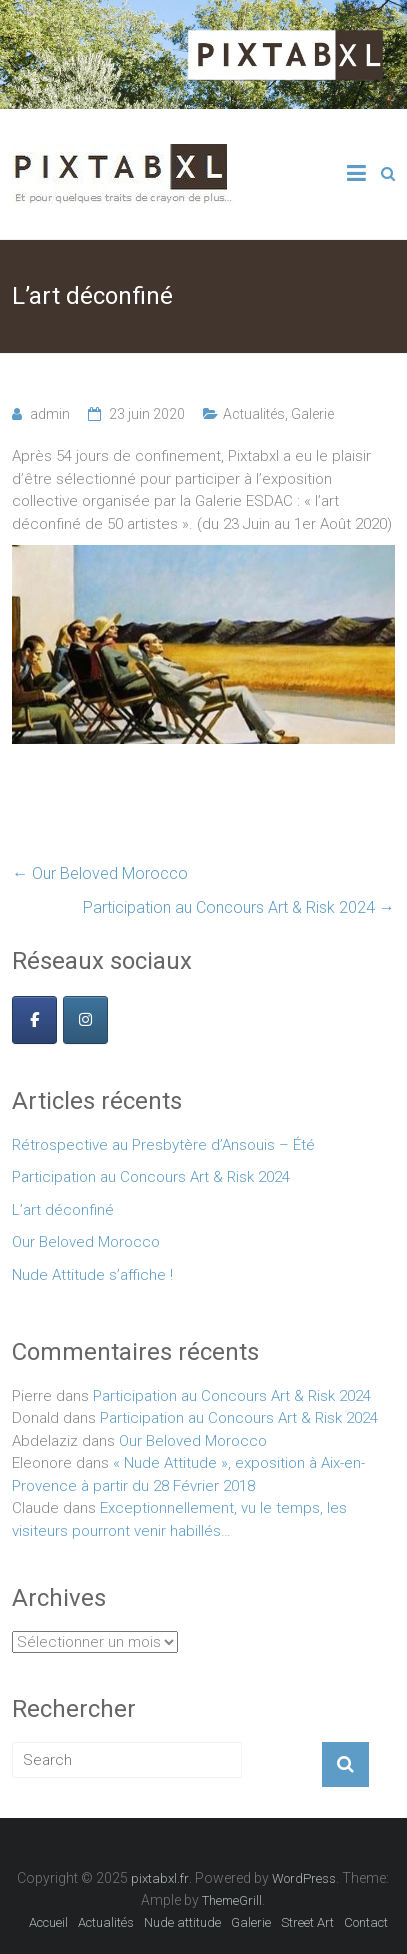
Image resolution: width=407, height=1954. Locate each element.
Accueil (48, 1922)
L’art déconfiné (63, 1210)
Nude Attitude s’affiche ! (92, 1275)
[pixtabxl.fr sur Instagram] (85, 1020)
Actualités (254, 414)
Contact (366, 1922)
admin (50, 414)
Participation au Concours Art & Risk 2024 (239, 907)
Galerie (312, 414)
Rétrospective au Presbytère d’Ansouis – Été (163, 1145)
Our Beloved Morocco (100, 873)
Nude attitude (182, 1922)
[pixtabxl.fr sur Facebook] (34, 1020)
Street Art (307, 1922)
